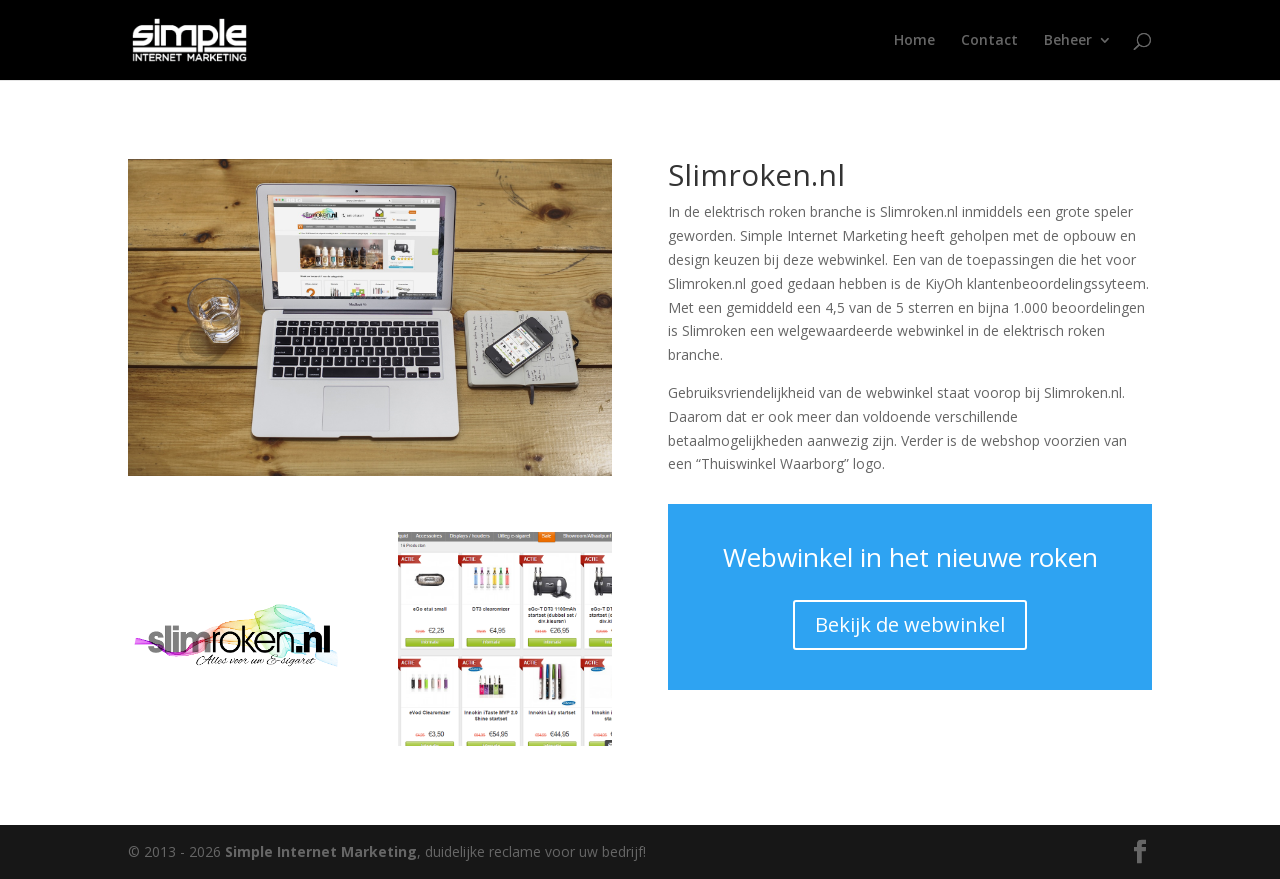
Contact (989, 41)
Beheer (1068, 41)
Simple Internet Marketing (321, 851)
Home (914, 41)
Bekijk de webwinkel (910, 624)
